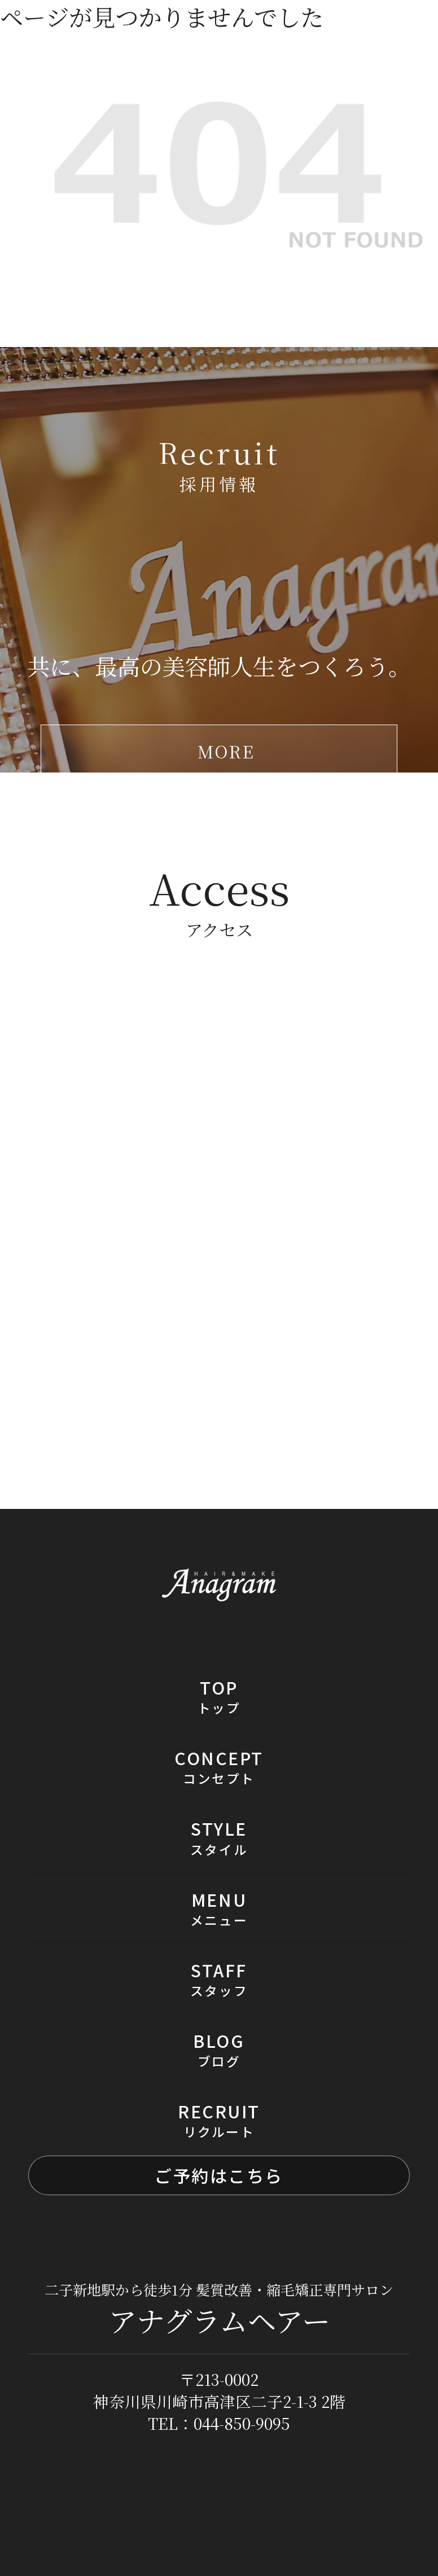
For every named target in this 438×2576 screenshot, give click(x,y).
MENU (218, 1908)
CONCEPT (218, 1766)
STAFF (218, 1979)
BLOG (218, 2049)
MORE (226, 751)
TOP (218, 1696)
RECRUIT (218, 2120)
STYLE (218, 1837)
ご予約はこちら (219, 2175)
